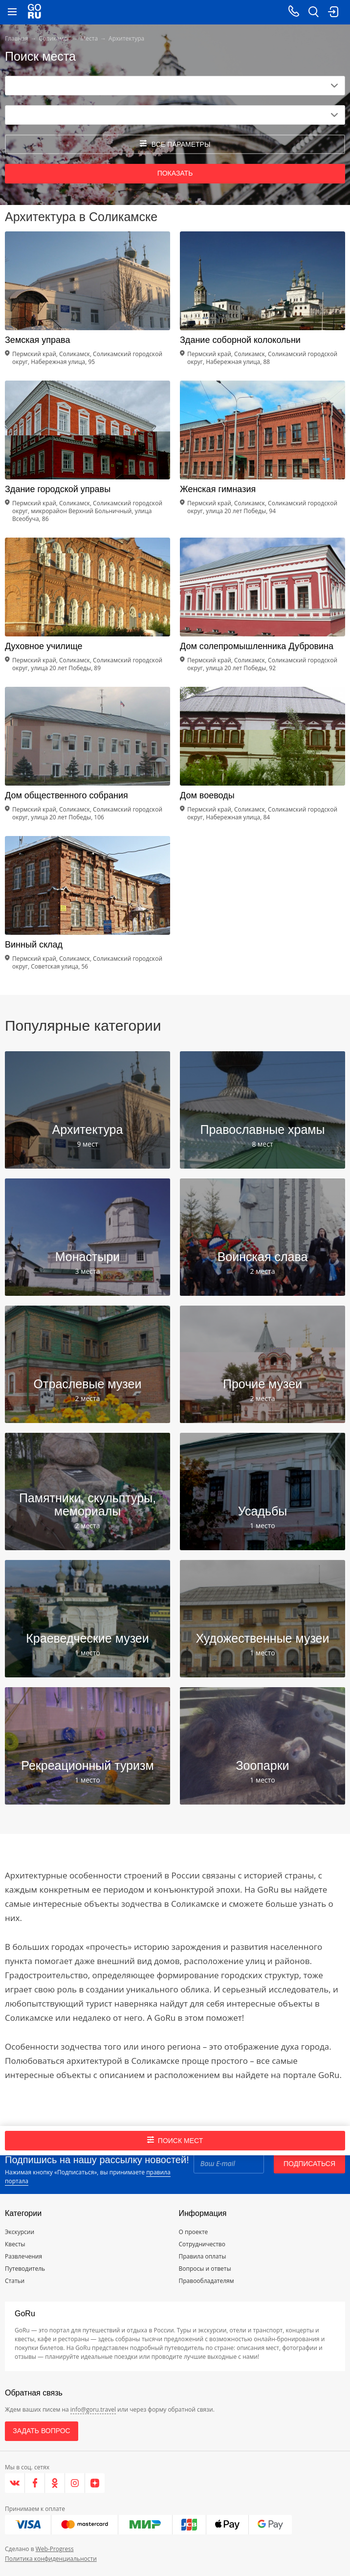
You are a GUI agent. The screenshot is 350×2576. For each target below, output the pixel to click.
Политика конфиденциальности (51, 2558)
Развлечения (23, 2256)
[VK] (15, 2483)
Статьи (14, 2281)
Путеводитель (25, 2268)
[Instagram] (75, 2483)
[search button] (313, 12)
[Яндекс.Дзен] (95, 2483)
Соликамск (54, 38)
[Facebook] (35, 2483)
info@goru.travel (93, 2409)
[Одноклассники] (55, 2483)
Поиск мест (175, 2140)
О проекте (193, 2232)
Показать (175, 173)
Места (89, 38)
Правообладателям (206, 2281)
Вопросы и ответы (205, 2268)
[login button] (333, 12)
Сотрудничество (202, 2244)
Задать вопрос (41, 2431)
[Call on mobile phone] (293, 12)
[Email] (229, 2163)
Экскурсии (19, 2232)
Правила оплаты (202, 2256)
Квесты (15, 2244)
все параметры (175, 144)
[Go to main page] (34, 12)
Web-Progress (55, 2549)
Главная (16, 38)
